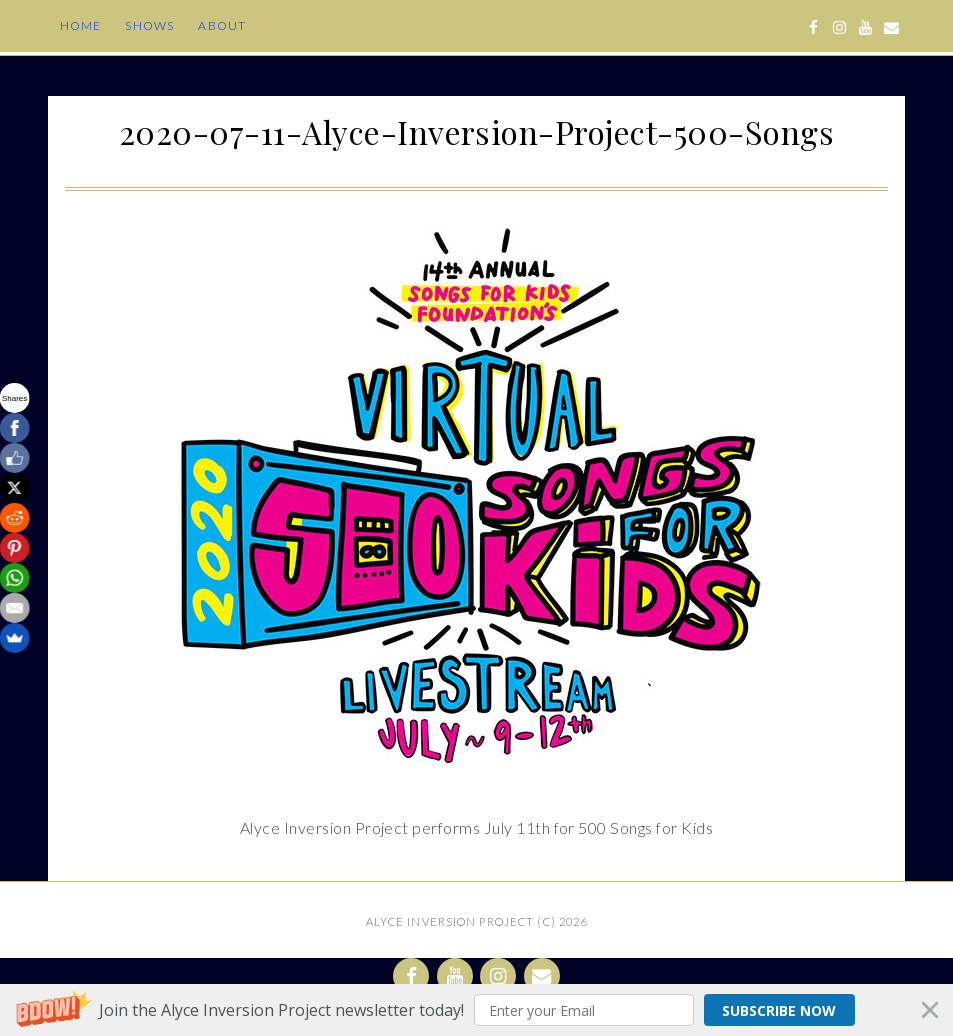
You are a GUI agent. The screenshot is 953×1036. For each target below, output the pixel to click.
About (222, 25)
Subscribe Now (779, 1010)
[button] (476, 1010)
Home (81, 25)
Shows (149, 25)
